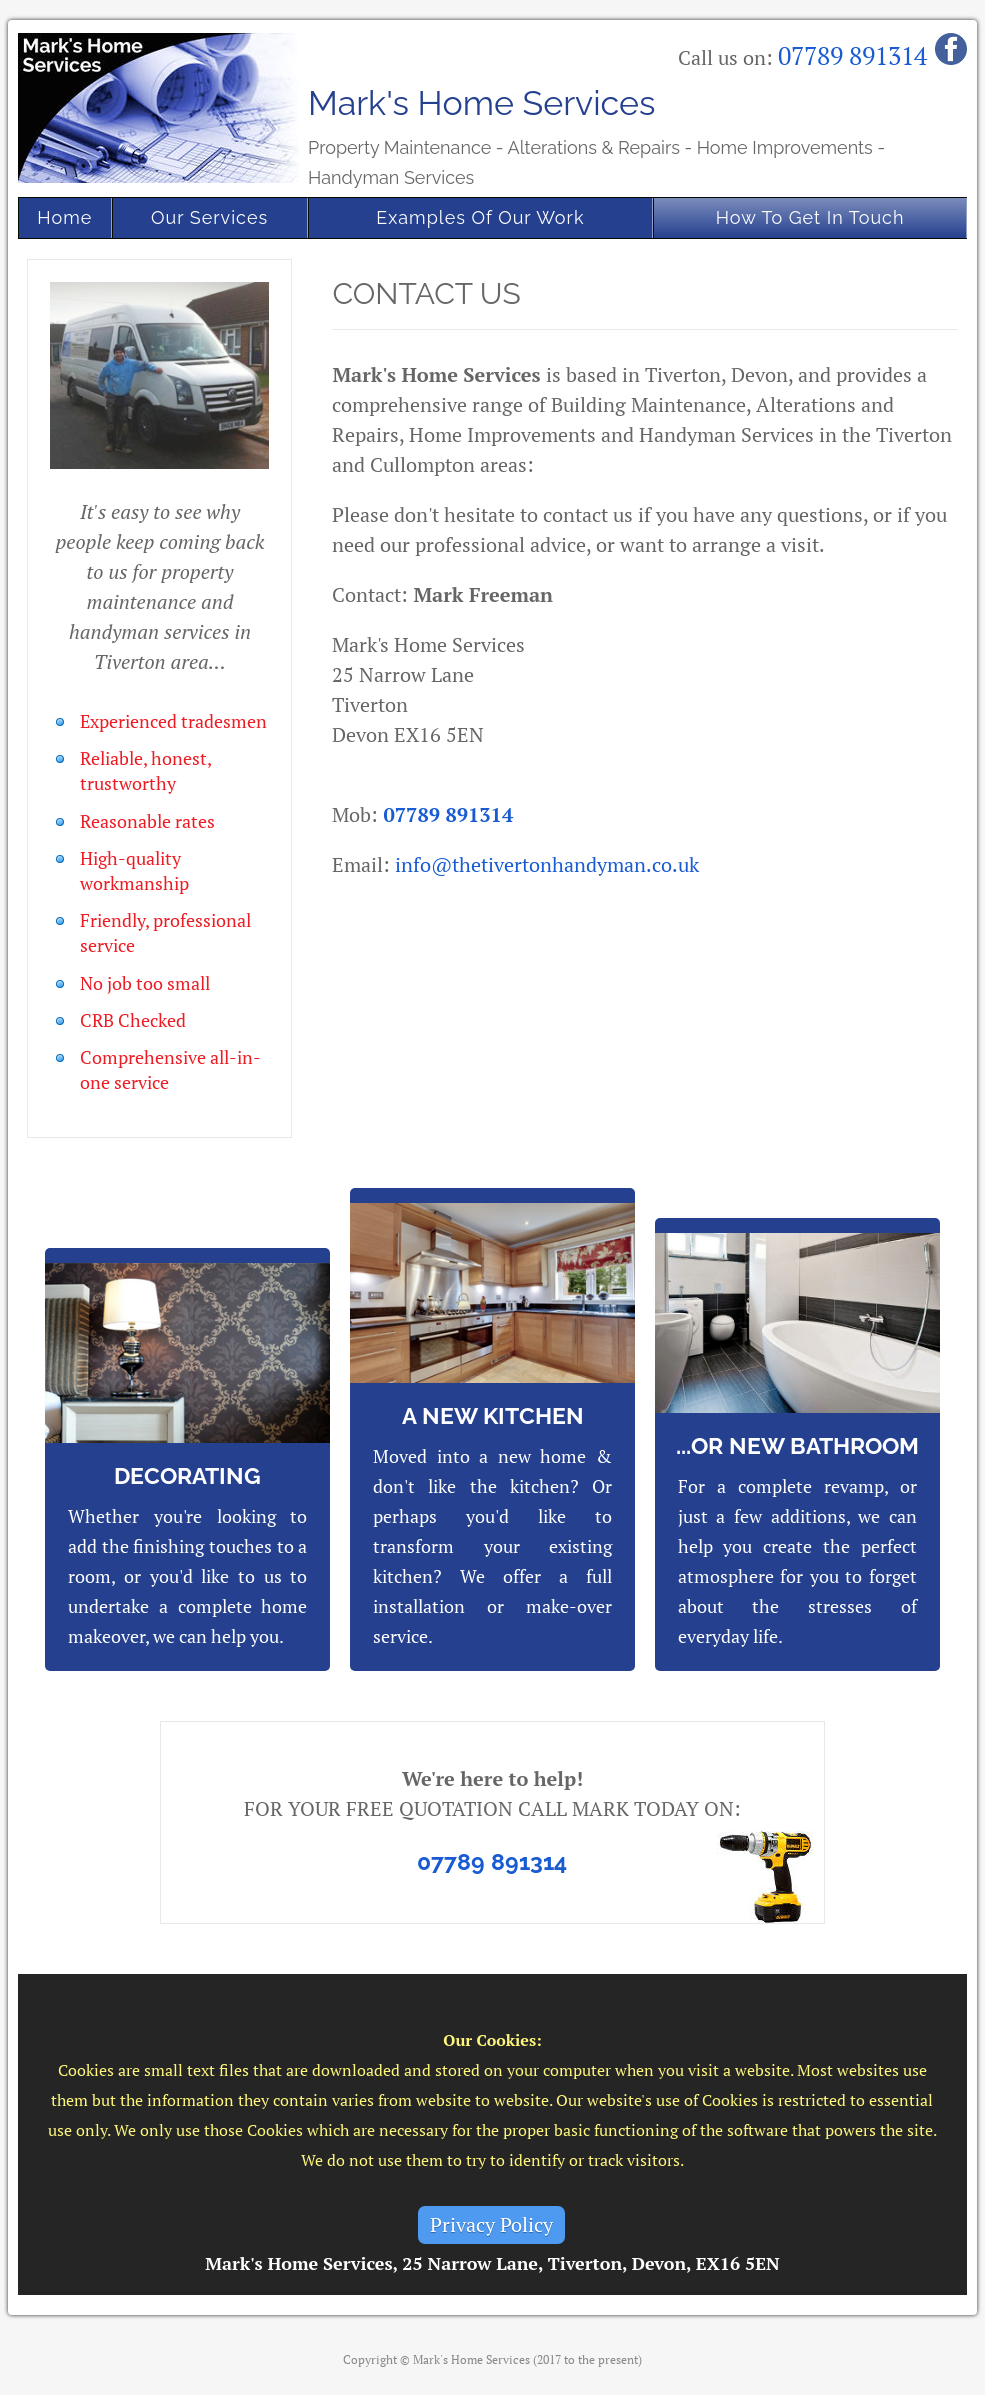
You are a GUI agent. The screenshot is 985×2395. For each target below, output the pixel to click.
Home (64, 217)
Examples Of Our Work (480, 217)
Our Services (209, 217)
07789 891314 (852, 55)
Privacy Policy (491, 2224)
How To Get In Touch (810, 217)
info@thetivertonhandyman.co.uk (547, 864)
